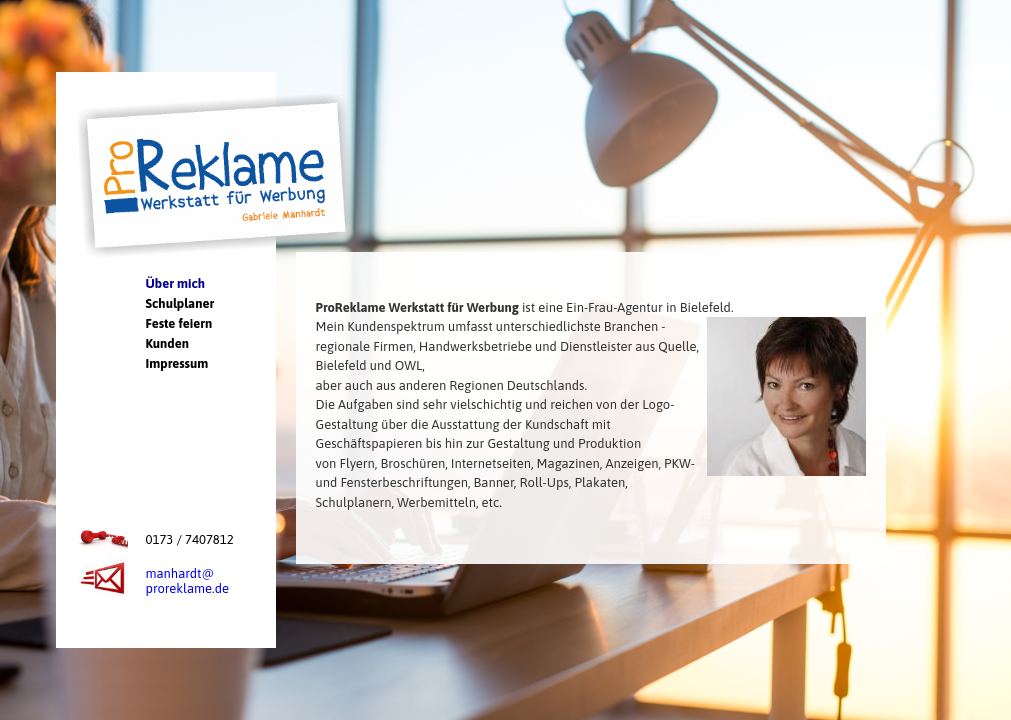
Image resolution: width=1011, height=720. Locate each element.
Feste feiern (179, 323)
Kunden (167, 343)
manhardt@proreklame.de (188, 581)
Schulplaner (180, 303)
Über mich (176, 283)
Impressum (177, 363)
